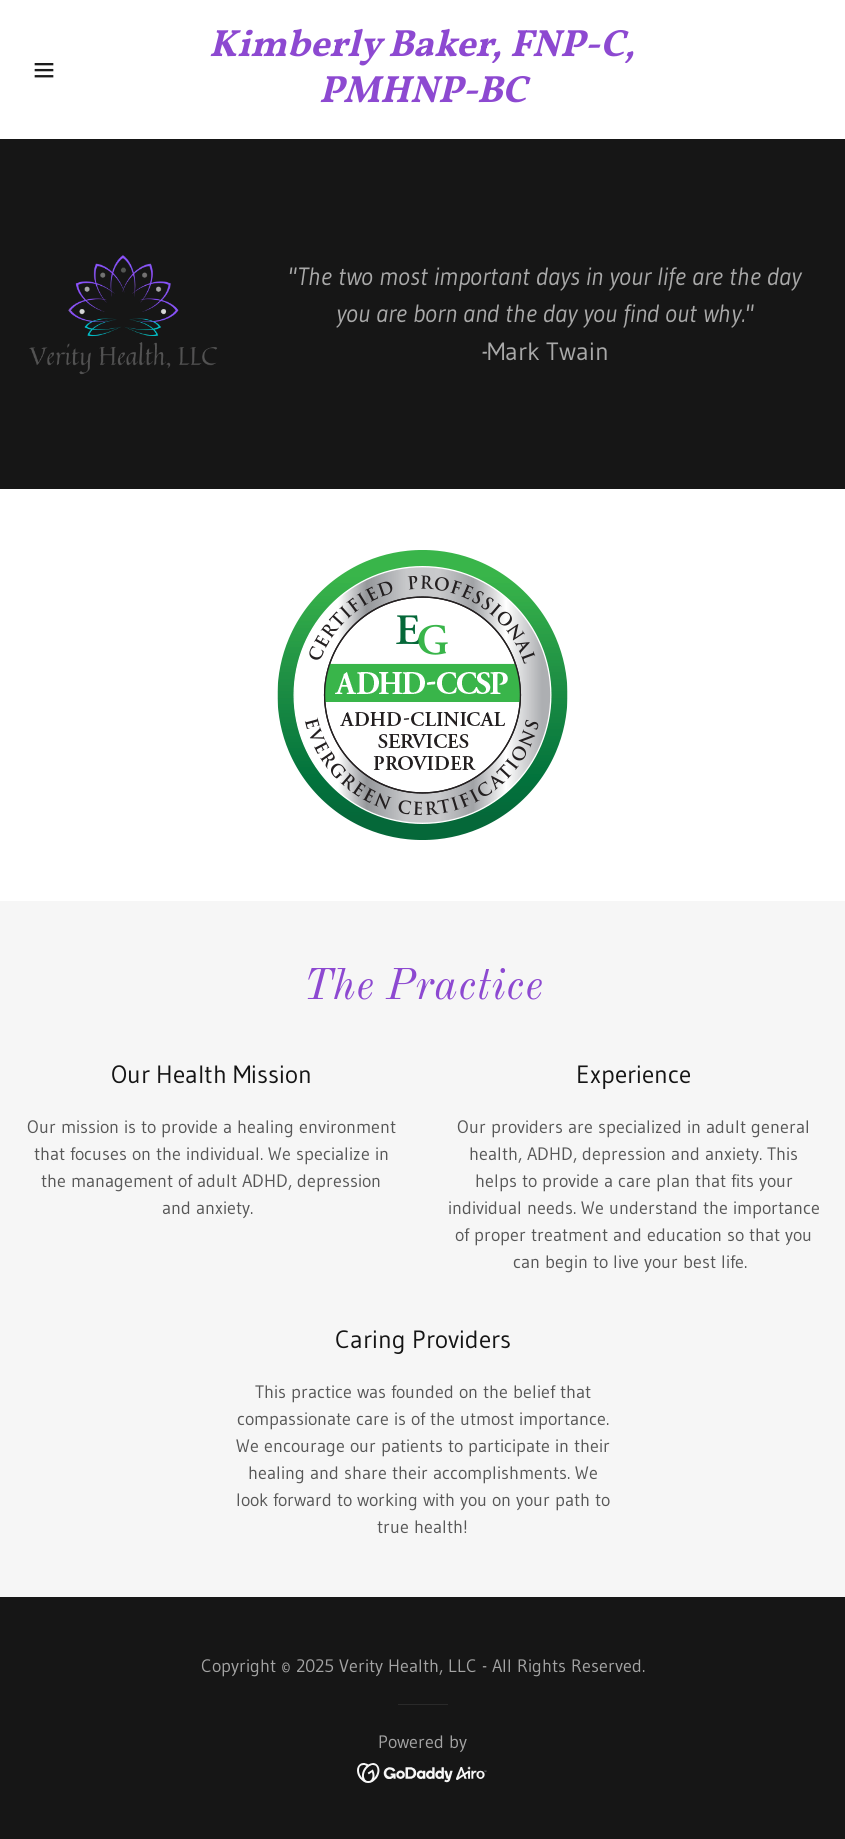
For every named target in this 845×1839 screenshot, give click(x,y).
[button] (84, 70)
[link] (423, 96)
